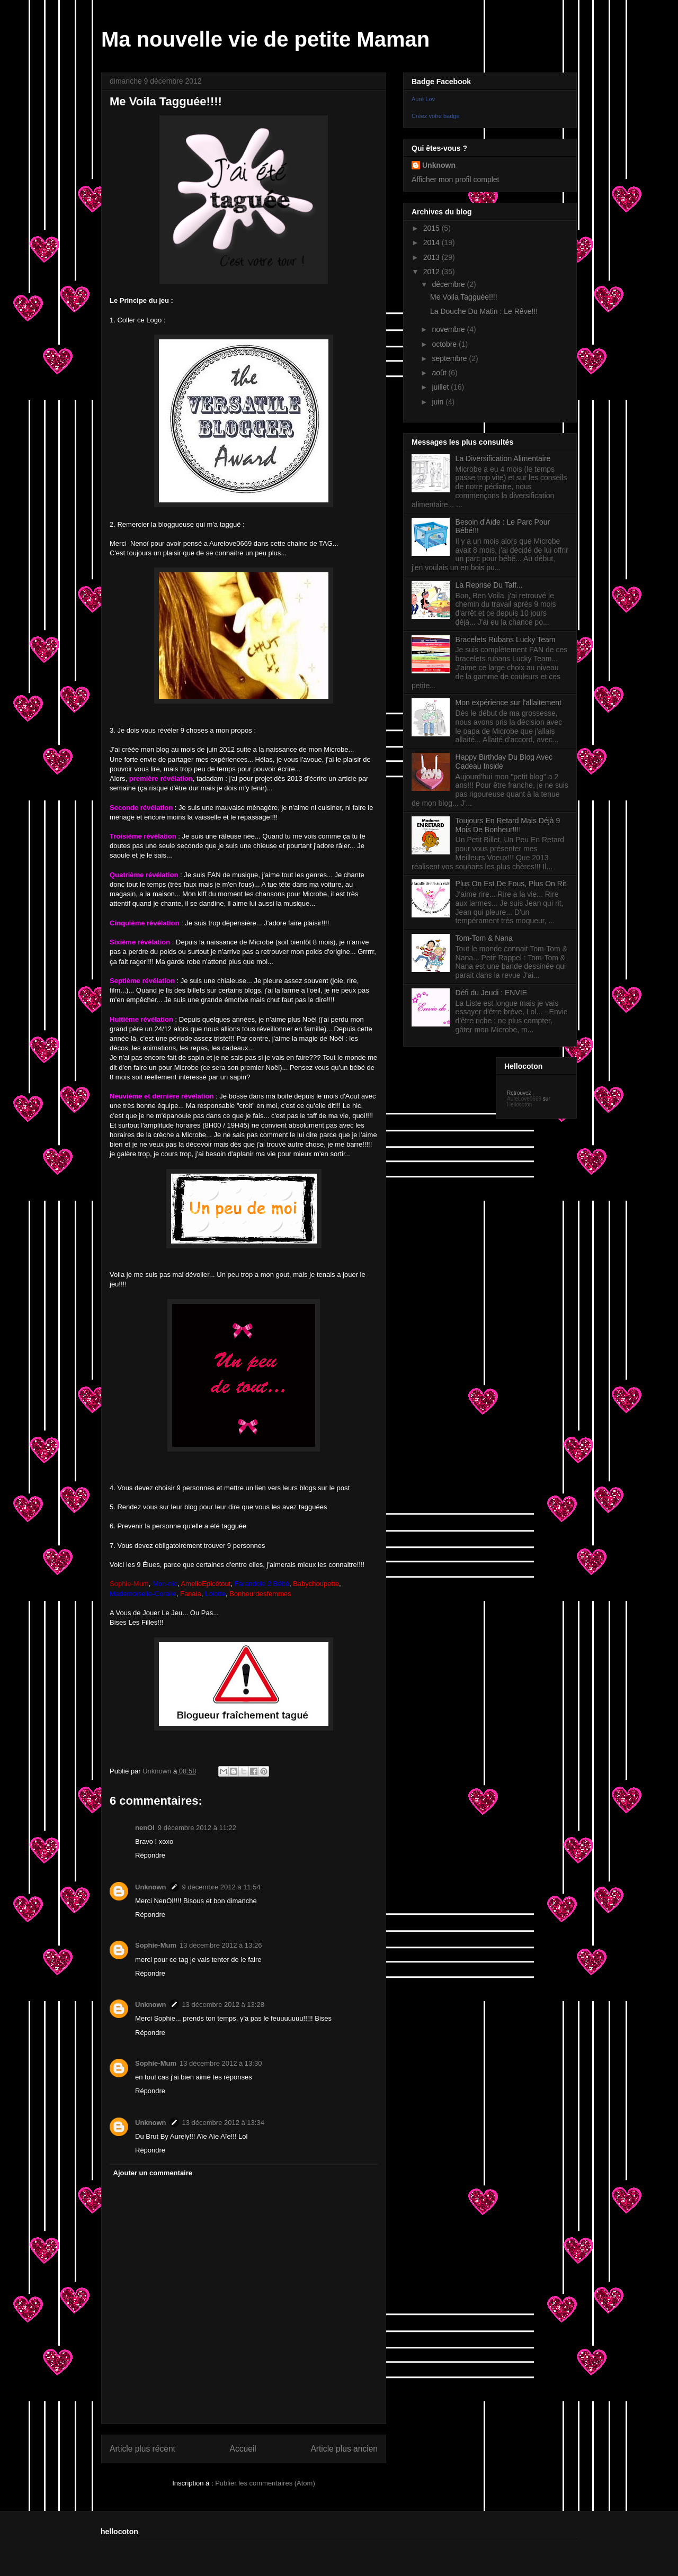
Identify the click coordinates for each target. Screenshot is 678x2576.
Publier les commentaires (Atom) (265, 2483)
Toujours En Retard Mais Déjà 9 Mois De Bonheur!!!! (508, 825)
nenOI (145, 1828)
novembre (449, 329)
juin (438, 402)
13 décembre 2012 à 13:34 (223, 2123)
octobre (445, 344)
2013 (432, 257)
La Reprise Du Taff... (489, 585)
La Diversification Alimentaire (503, 458)
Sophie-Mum (155, 1945)
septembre (450, 358)
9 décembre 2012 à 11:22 (197, 1828)
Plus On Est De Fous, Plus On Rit (511, 883)
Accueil (243, 2448)
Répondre (150, 1855)
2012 (432, 271)
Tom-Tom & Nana (484, 938)
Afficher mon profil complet (455, 179)
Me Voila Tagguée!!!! (463, 297)
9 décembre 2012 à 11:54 (221, 1887)
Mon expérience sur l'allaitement (508, 702)
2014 (432, 242)
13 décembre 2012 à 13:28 (223, 2004)
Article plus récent (142, 2448)
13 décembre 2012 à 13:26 (221, 1945)
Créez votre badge (436, 116)
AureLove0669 (524, 1099)
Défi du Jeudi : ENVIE (491, 992)
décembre (449, 284)
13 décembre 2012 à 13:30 (221, 2063)
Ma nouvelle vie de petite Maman (265, 39)
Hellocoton (519, 1104)
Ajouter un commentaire (153, 2173)
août (440, 372)
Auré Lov (423, 99)
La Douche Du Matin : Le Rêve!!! (484, 311)
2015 (432, 228)
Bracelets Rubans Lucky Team (506, 639)
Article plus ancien (344, 2448)
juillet (441, 387)
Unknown (150, 1887)
